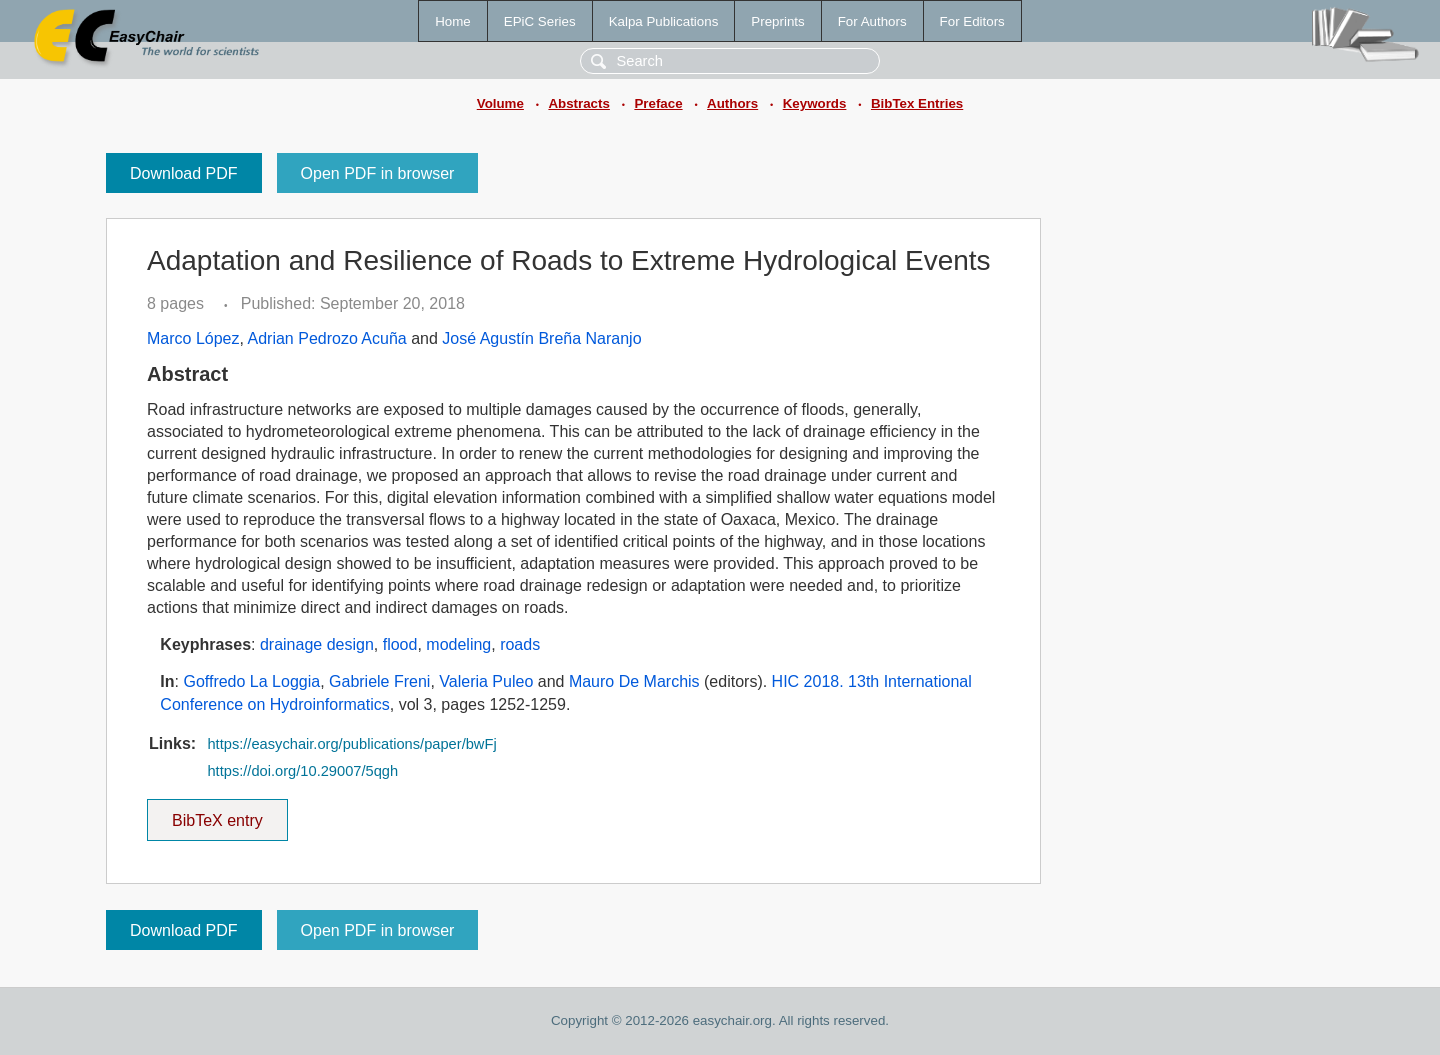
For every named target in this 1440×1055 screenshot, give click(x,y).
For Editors (972, 21)
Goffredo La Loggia (251, 681)
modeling (458, 644)
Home (453, 21)
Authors (732, 103)
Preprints (777, 21)
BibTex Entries (917, 103)
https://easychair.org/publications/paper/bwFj (351, 744)
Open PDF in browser (378, 173)
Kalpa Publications (664, 21)
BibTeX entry (217, 814)
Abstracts (578, 103)
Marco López (193, 338)
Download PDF (184, 173)
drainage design (317, 644)
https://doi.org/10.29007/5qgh (302, 771)
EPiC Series (540, 21)
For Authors (872, 21)
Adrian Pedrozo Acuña (327, 338)
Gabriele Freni (379, 681)
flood (400, 644)
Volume (500, 103)
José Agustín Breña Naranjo (541, 338)
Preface (658, 103)
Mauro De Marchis (634, 681)
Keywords (815, 103)
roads (520, 644)
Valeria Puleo (486, 681)
